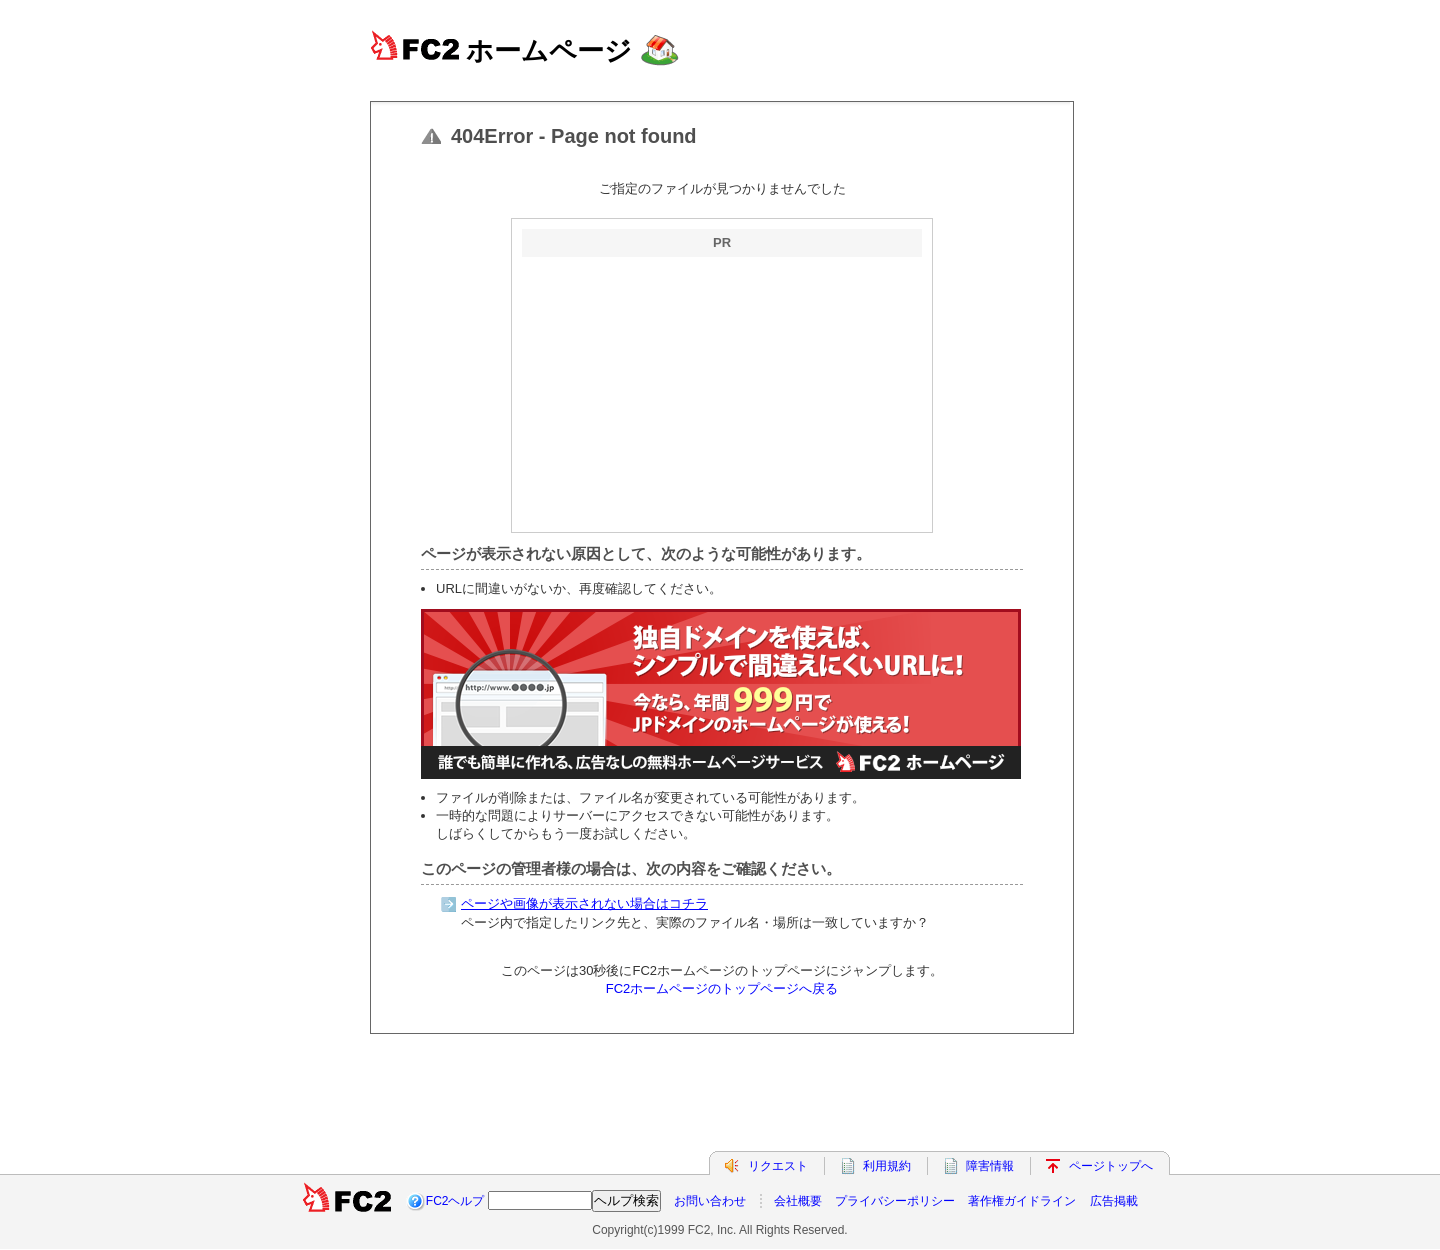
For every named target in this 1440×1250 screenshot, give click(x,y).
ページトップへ (1111, 1166)
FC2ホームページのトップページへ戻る (722, 988)
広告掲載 (1114, 1201)
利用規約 (887, 1166)
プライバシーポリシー (895, 1201)
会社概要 (798, 1201)
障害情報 (990, 1166)
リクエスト (778, 1166)
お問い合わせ (710, 1201)
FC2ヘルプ (455, 1201)
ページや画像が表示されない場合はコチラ (584, 903)
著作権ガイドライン (1022, 1201)
